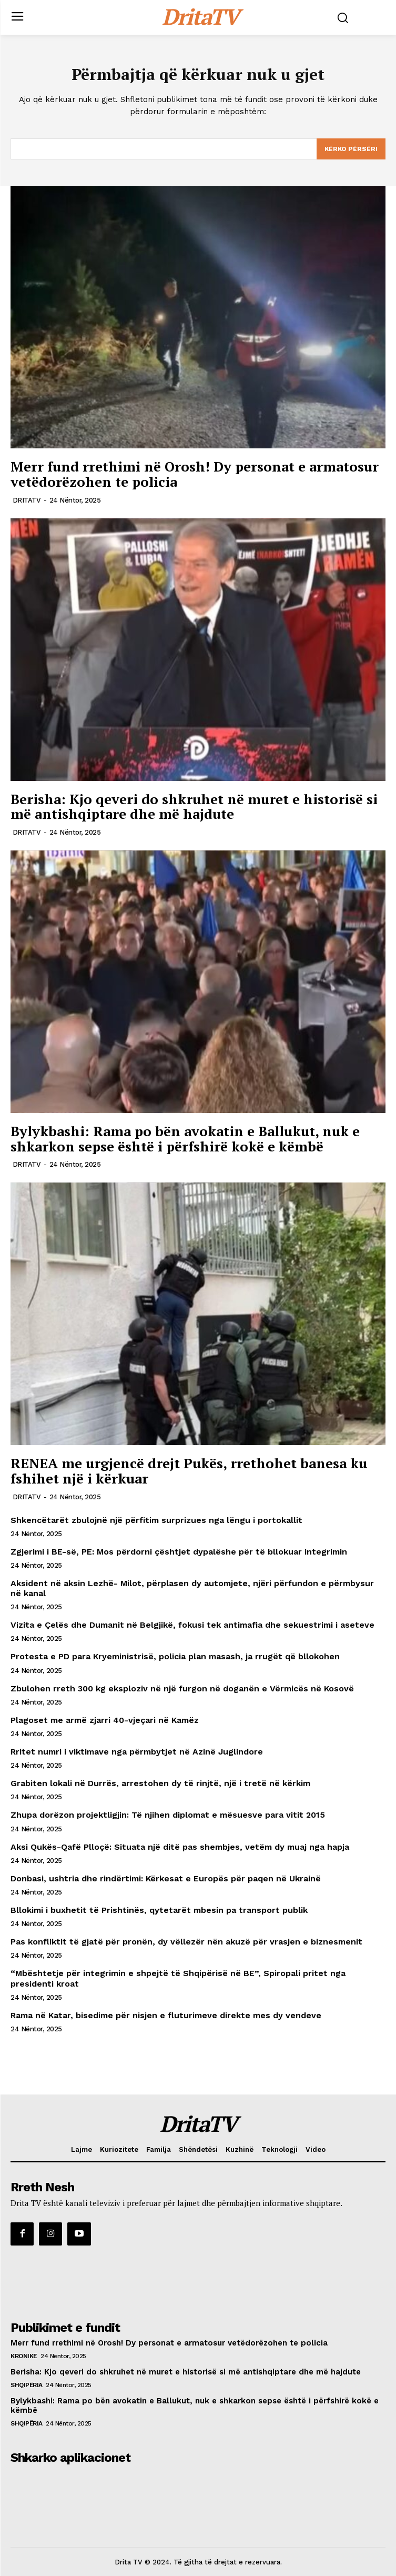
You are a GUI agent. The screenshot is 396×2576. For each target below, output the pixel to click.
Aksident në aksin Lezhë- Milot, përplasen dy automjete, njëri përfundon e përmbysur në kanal (192, 1588)
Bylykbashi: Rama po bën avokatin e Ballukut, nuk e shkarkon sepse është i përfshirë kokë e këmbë (185, 1138)
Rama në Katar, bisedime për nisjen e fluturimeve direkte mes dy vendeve (166, 2015)
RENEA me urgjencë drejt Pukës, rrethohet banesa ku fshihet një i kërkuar (189, 1470)
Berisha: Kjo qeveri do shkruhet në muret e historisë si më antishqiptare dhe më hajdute (194, 806)
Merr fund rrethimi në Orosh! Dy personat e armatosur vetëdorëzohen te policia (195, 473)
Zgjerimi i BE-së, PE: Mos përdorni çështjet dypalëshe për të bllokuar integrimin (179, 1552)
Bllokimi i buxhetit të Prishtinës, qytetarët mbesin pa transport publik (159, 1910)
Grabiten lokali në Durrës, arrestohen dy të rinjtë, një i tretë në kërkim (160, 1783)
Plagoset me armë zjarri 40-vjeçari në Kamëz (105, 1720)
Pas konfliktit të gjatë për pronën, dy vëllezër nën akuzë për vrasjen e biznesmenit (186, 1942)
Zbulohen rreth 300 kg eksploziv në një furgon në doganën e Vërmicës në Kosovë (182, 1688)
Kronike (24, 2356)
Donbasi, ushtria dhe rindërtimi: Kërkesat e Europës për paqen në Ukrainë (166, 1878)
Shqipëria (27, 2385)
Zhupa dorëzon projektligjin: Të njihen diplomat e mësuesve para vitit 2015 (168, 1815)
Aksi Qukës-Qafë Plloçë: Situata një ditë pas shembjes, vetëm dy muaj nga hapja (180, 1847)
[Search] (351, 148)
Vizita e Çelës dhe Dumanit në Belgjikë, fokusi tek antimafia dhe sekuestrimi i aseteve (192, 1625)
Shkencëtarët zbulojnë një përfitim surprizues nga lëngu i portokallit (156, 1520)
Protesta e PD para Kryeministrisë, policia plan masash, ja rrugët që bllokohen (175, 1656)
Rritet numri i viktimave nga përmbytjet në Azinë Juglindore (137, 1752)
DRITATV (27, 500)
